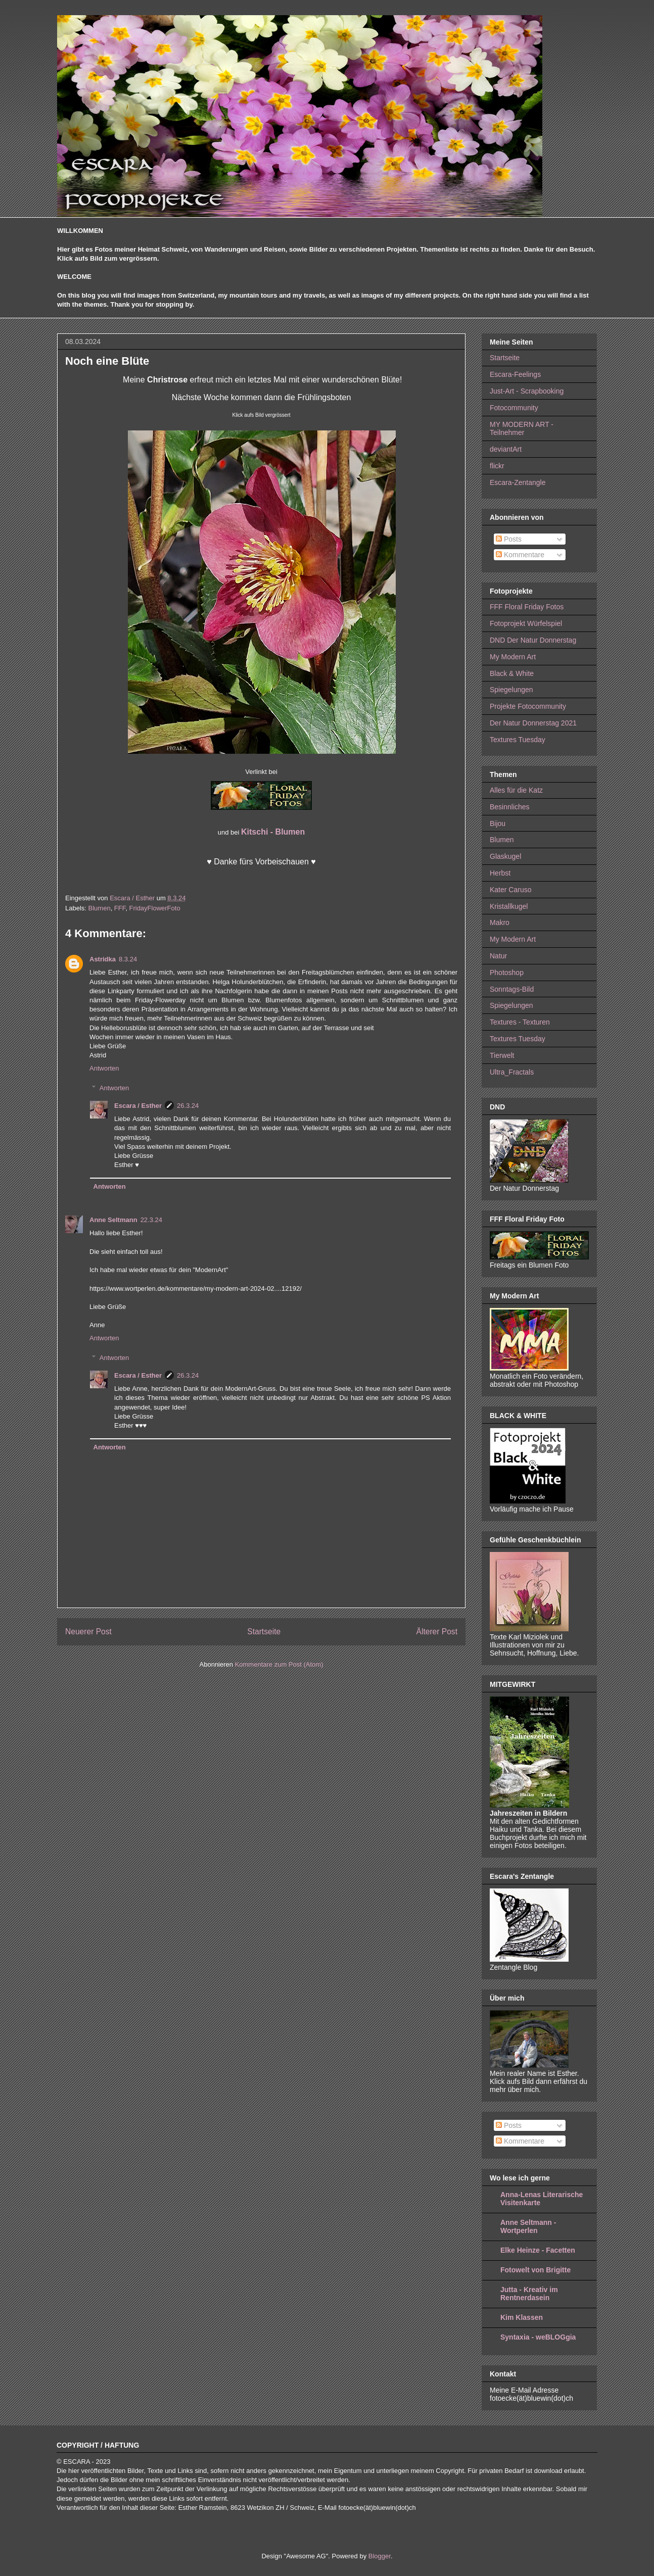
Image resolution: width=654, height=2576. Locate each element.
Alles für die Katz (516, 790)
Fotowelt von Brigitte (535, 2270)
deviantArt (506, 449)
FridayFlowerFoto (154, 908)
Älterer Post (436, 1631)
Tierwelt (502, 1055)
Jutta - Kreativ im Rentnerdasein (529, 2294)
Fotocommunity (514, 408)
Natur (498, 956)
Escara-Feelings (515, 374)
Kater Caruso (510, 890)
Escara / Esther (138, 1105)
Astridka (102, 959)
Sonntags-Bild (512, 989)
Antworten (104, 1068)
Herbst (500, 873)
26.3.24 (188, 1105)
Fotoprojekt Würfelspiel (526, 623)
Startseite (264, 1631)
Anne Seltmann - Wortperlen (528, 2226)
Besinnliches (510, 807)
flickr (497, 466)
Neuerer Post (88, 1631)
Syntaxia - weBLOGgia (538, 2337)
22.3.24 (151, 1220)
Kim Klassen (521, 2317)
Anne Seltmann (113, 1220)
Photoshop (507, 972)
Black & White (512, 673)
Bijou (497, 823)
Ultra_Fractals (512, 1072)
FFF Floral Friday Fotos (527, 607)
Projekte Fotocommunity (528, 706)
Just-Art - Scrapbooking (527, 391)
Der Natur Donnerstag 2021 (533, 723)
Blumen (99, 908)
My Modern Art (513, 657)
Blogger (379, 2556)
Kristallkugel (509, 906)
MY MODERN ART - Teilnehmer (521, 428)
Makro (499, 922)
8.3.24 (128, 959)
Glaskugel (505, 856)
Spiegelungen (511, 690)
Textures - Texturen (520, 1022)
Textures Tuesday (517, 740)
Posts (509, 539)
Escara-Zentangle (518, 482)
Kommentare (520, 555)
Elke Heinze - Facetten (537, 2250)
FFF (119, 908)
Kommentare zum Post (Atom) (279, 1664)
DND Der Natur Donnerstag (533, 640)
